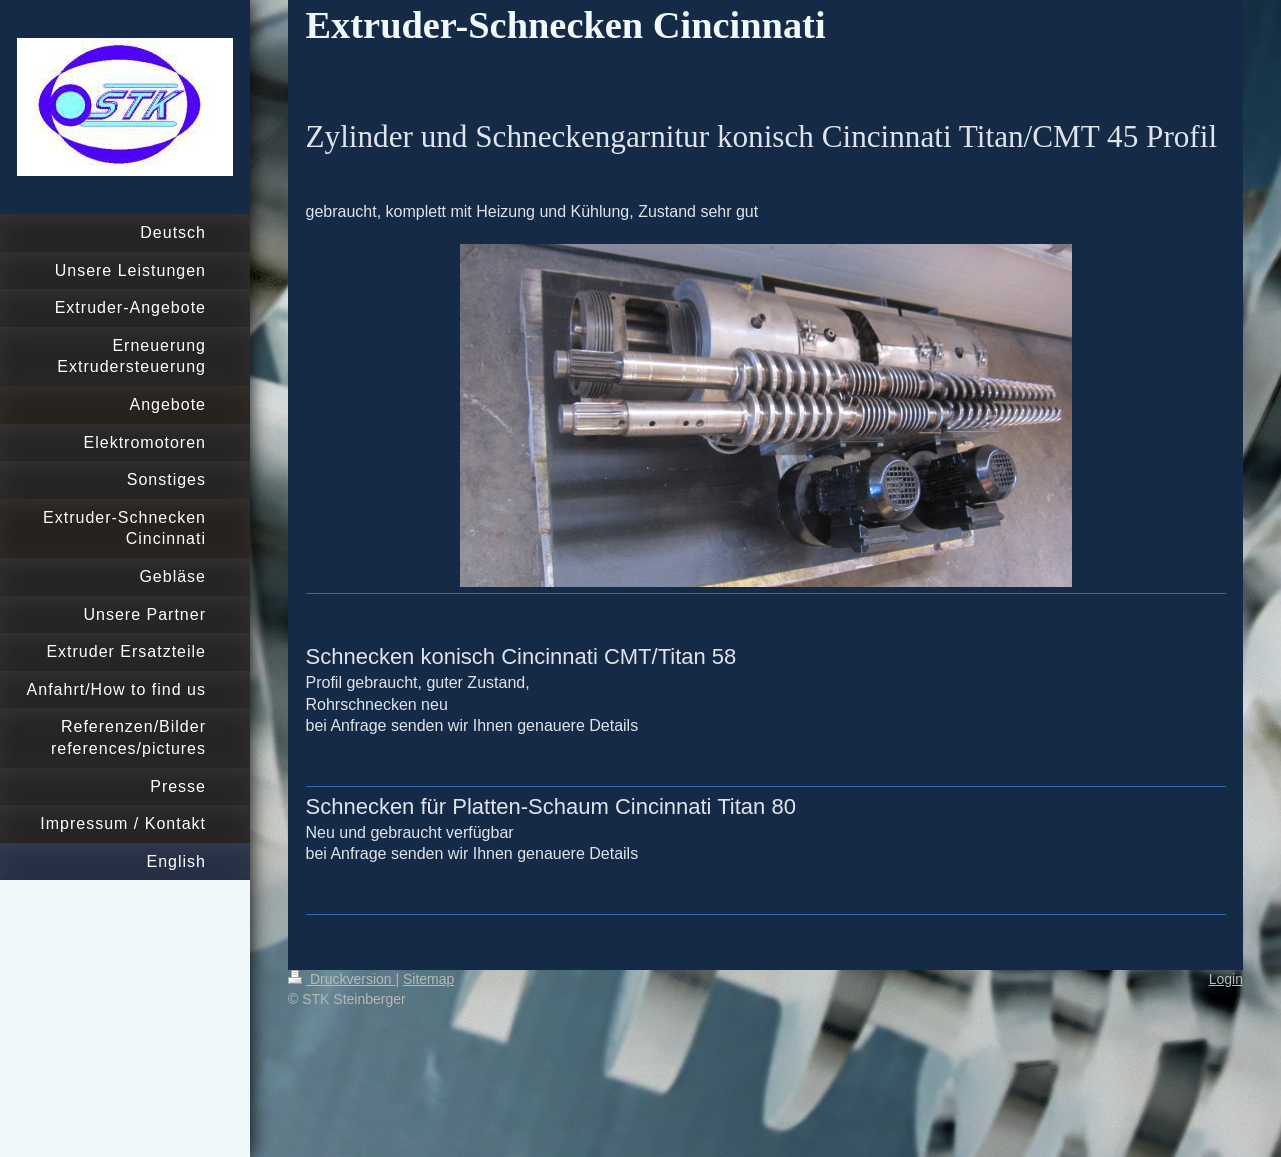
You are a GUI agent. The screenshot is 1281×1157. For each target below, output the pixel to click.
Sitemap (428, 979)
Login (1226, 979)
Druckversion (341, 979)
